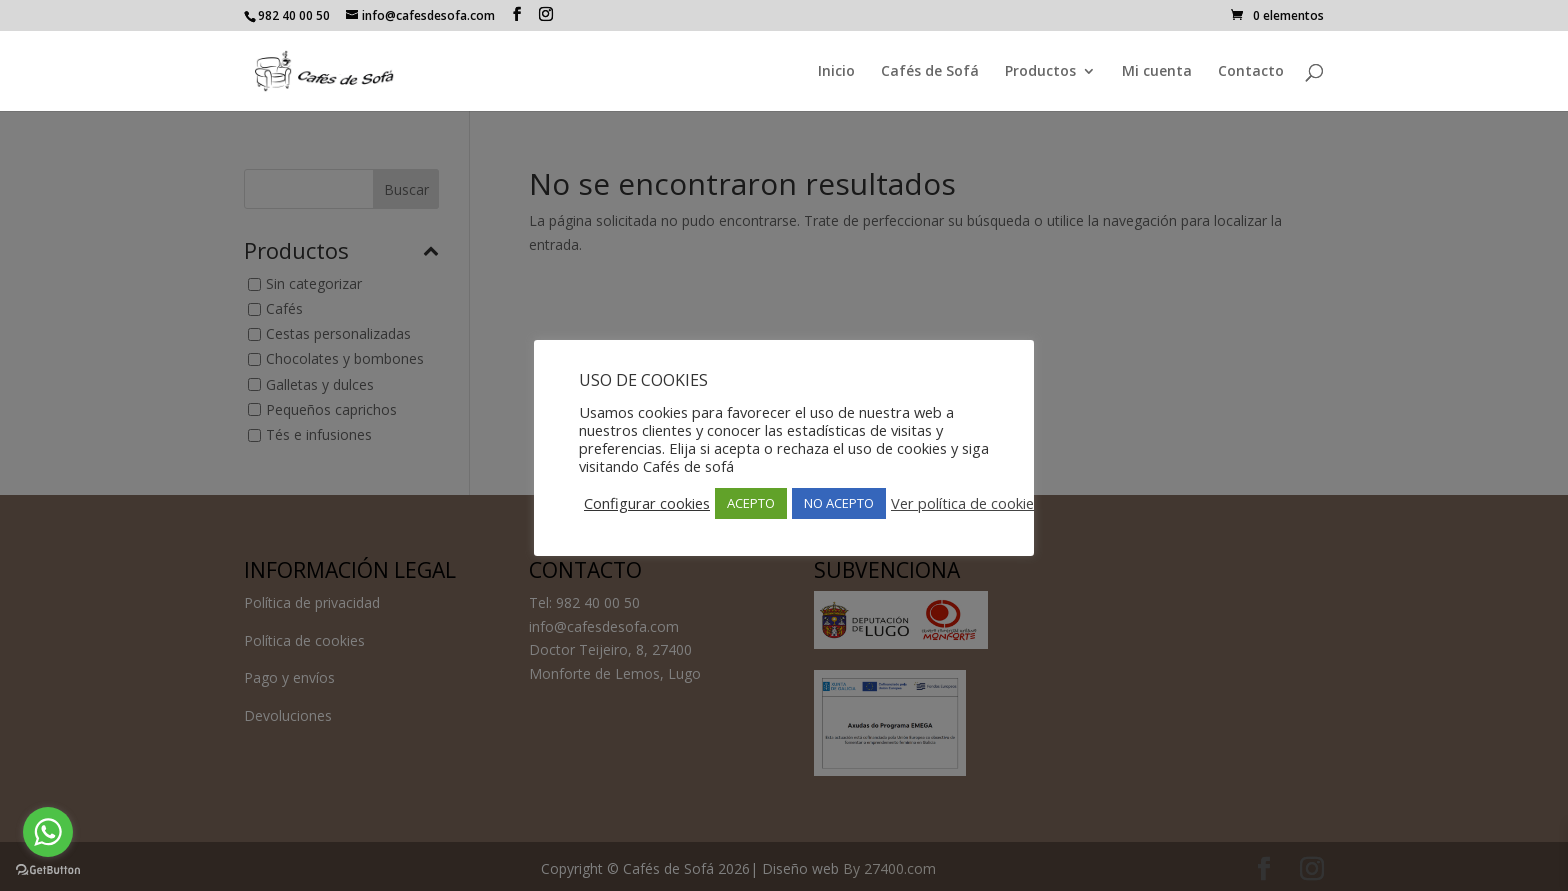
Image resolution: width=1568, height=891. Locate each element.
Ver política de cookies (966, 503)
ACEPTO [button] (751, 503)
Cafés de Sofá (930, 72)
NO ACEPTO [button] (839, 503)
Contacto (1251, 72)
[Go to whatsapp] (48, 832)
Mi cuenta (1157, 72)
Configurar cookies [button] (647, 503)
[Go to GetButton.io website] (48, 870)
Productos (1040, 72)
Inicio (836, 72)
